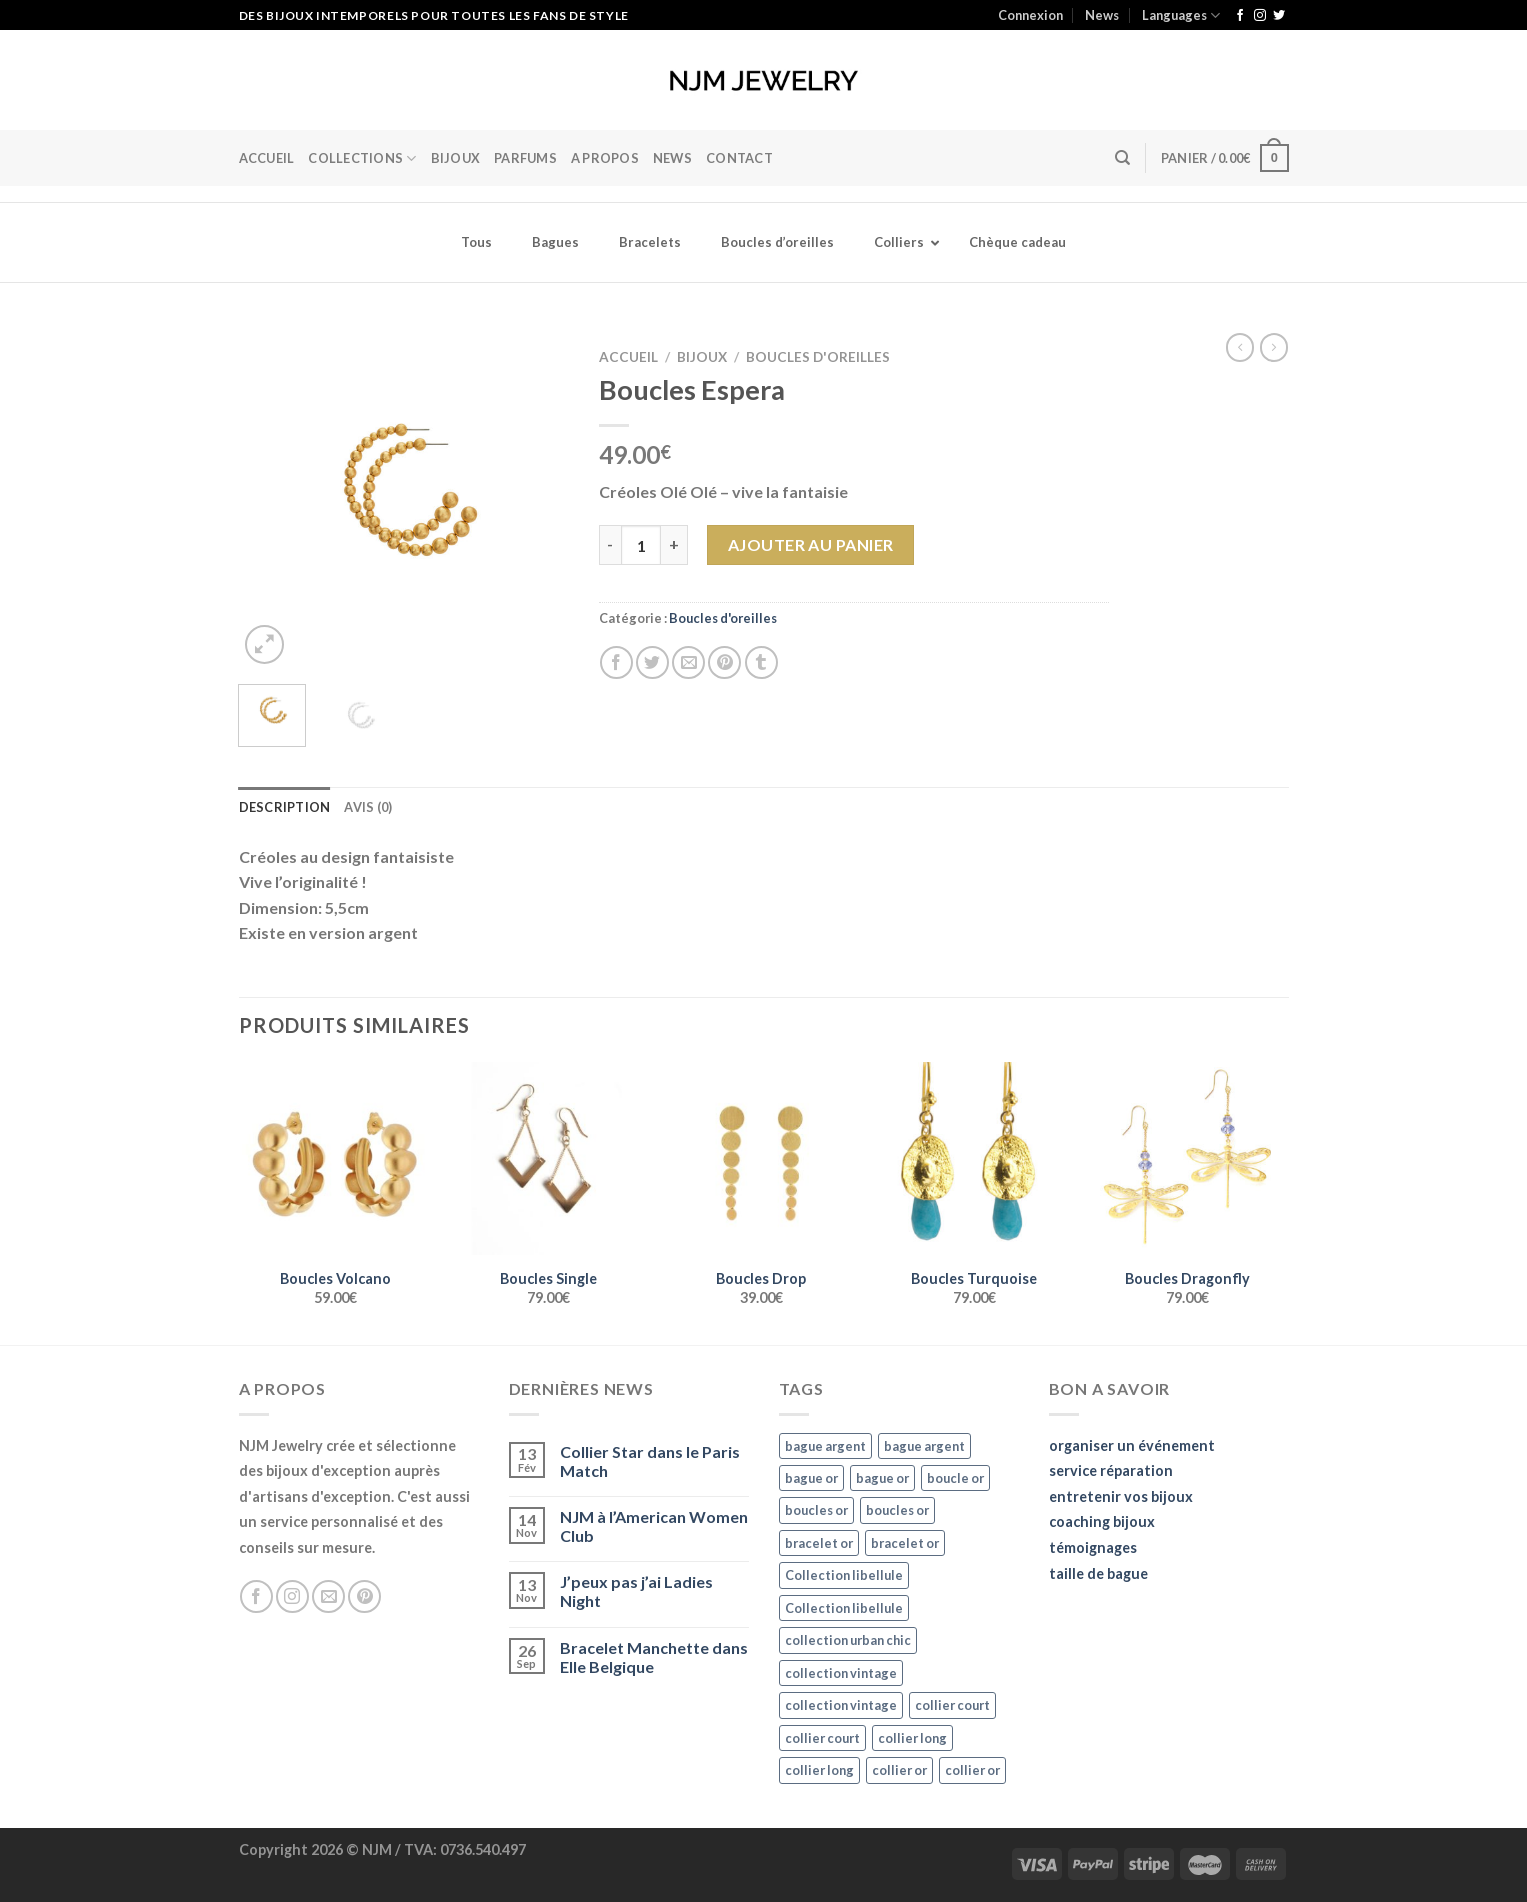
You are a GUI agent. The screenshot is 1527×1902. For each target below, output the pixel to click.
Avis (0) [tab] (368, 807)
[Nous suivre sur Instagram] (1260, 16)
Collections (362, 158)
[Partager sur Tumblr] (761, 662)
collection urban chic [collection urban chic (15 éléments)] (848, 1640)
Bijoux (702, 357)
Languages (1181, 15)
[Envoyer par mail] (688, 662)
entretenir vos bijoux (1121, 1496)
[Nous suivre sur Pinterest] (364, 1596)
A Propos (605, 158)
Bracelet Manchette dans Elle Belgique (654, 1657)
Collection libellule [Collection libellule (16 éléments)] (844, 1575)
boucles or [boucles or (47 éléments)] (816, 1510)
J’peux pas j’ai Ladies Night (636, 1591)
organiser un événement (1132, 1445)
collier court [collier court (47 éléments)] (952, 1705)
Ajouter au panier (811, 544)
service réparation (1111, 1470)
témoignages (1093, 1547)
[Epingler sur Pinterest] (724, 662)
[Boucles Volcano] (334, 1158)
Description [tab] (285, 807)
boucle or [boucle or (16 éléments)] (955, 1478)
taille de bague (1098, 1573)
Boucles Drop (761, 1278)
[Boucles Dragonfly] (1186, 1158)
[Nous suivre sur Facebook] (1240, 16)
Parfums (525, 158)
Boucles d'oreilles (818, 357)
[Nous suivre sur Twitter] (1279, 16)
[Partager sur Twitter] (652, 662)
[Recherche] (1122, 158)
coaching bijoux (1102, 1521)
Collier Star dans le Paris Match (650, 1461)
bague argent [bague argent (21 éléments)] (825, 1446)
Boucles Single (548, 1278)
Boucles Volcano (335, 1278)
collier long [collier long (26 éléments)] (912, 1738)
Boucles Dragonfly (1187, 1278)
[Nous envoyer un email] (328, 1596)
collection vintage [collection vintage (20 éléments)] (841, 1673)
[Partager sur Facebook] (616, 662)
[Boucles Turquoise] (973, 1158)
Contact (739, 158)
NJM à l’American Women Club (654, 1526)
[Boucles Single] (547, 1158)
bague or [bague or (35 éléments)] (811, 1478)
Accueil (267, 158)
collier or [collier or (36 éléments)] (899, 1770)
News (1102, 15)
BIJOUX (456, 158)
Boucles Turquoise (974, 1278)
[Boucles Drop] (760, 1158)
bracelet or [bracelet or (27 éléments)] (819, 1543)
